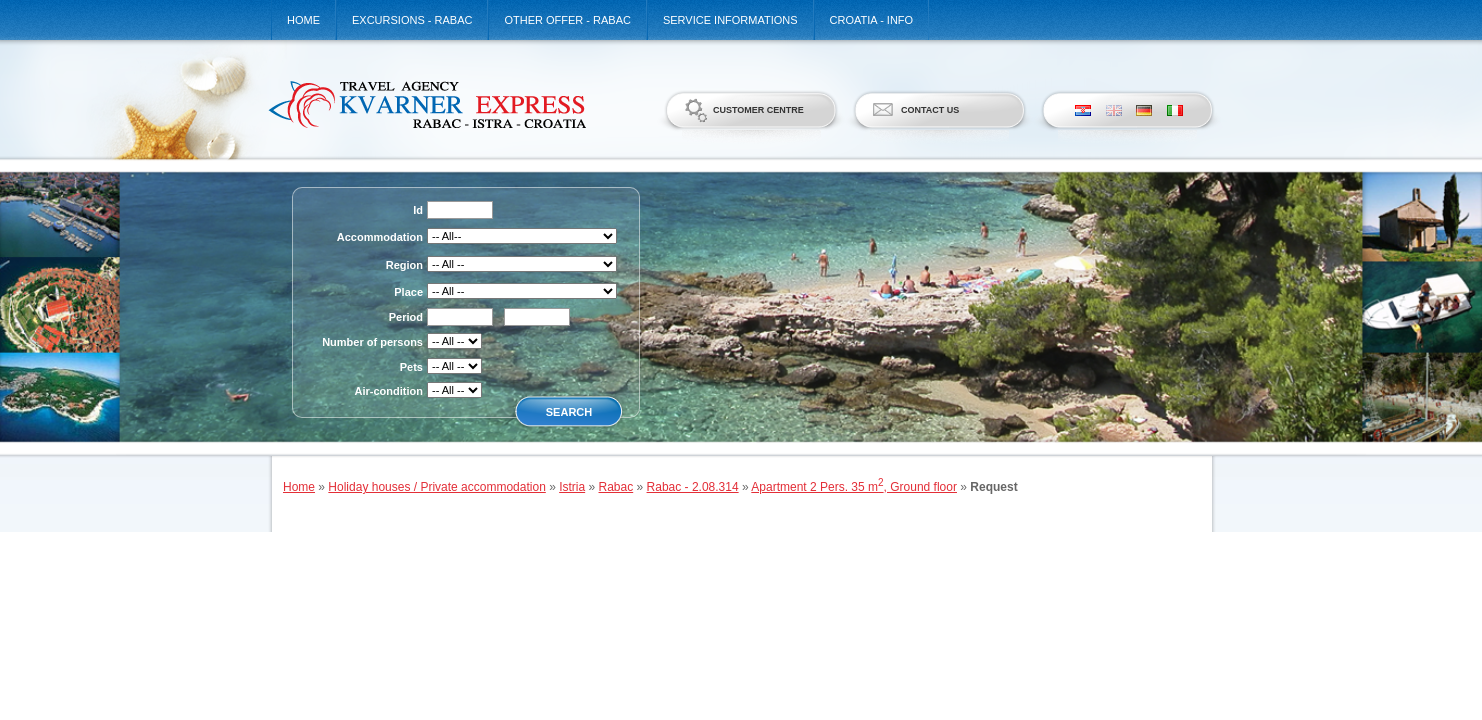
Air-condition (389, 391)
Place (408, 292)
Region (404, 265)
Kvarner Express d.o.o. (426, 104)
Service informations (730, 20)
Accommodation (380, 237)
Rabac (616, 487)
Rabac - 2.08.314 (693, 487)
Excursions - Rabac (412, 20)
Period (406, 317)
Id (418, 210)
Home (303, 20)
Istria (572, 487)
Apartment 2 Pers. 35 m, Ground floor (854, 487)
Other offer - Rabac (567, 20)
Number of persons (372, 342)
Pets (411, 367)
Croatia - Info (872, 20)
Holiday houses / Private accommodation (436, 487)
